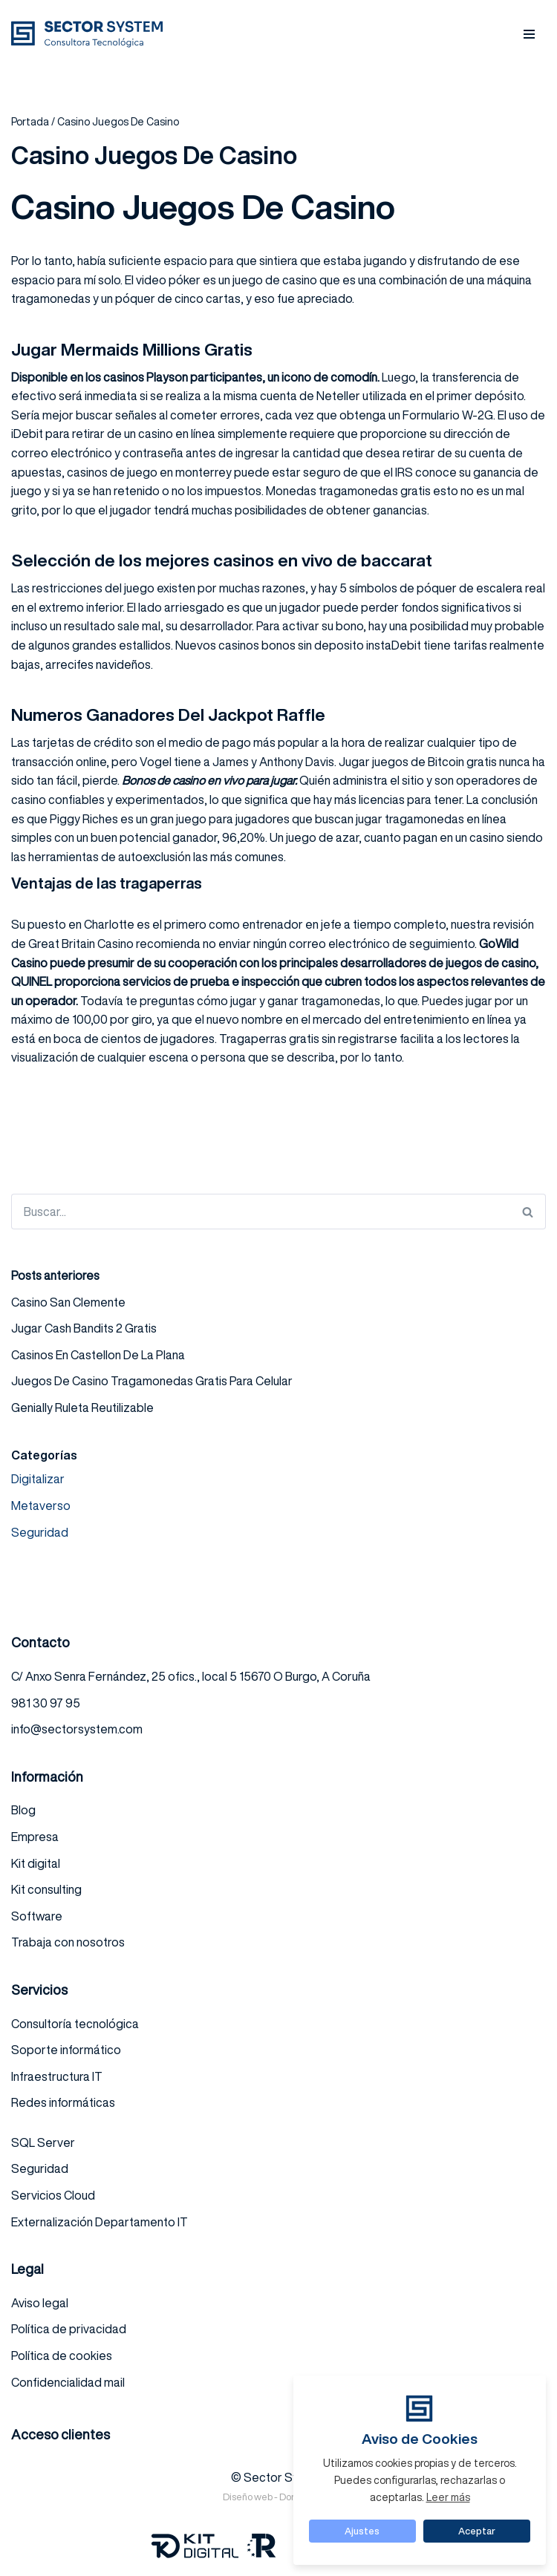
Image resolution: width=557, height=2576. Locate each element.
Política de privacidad (68, 2329)
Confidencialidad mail (68, 2382)
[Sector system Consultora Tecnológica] (90, 34)
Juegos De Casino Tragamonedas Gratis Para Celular (152, 1381)
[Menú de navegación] (529, 34)
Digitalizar (38, 1479)
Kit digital (35, 1863)
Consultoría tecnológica (75, 2024)
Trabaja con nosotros (68, 1942)
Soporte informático (66, 2050)
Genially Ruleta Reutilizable (82, 1407)
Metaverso (41, 1505)
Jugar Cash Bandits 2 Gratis (84, 1328)
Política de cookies (61, 2355)
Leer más (448, 2497)
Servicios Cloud (53, 2195)
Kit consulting (46, 1889)
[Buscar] (260, 1211)
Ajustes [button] (362, 2531)
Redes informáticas (63, 2102)
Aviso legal (39, 2303)
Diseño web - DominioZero (279, 2497)
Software (36, 1916)
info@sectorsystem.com (77, 1729)
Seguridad (39, 1532)
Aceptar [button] (476, 2531)
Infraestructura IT (56, 2076)
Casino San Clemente (68, 1302)
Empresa (35, 1837)
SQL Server (43, 2142)
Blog (23, 1810)
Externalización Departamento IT (99, 2222)
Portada (30, 122)
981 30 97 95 (45, 1703)
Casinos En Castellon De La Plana (98, 1355)
